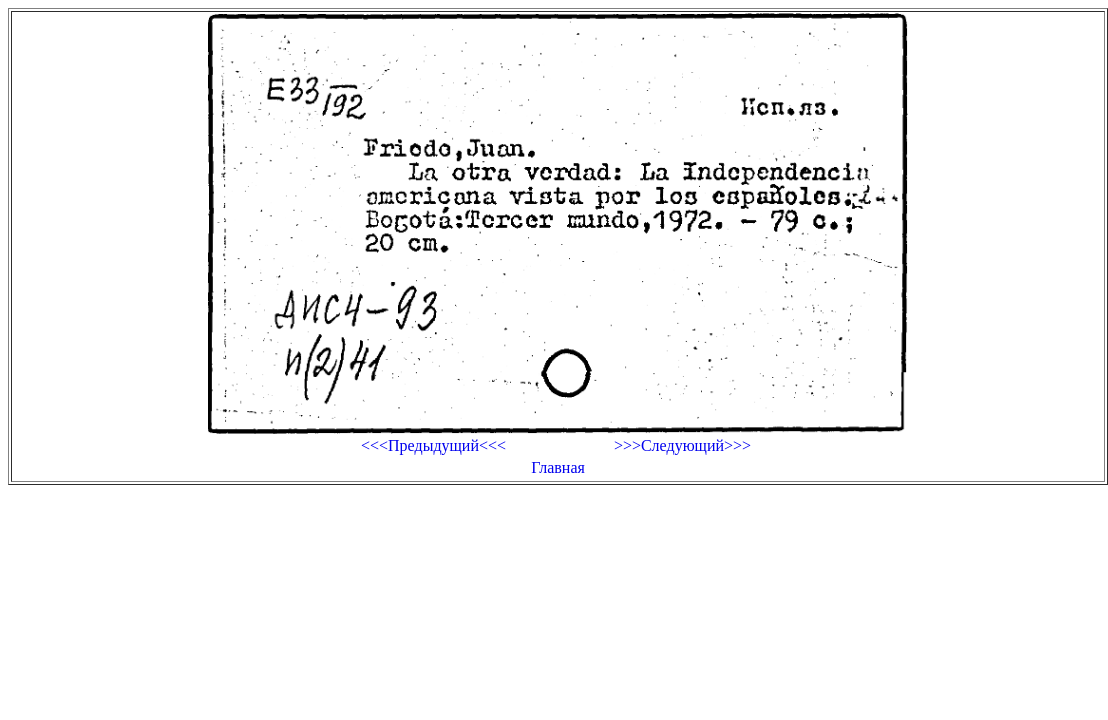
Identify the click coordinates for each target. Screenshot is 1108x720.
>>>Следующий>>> (682, 445)
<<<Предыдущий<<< (433, 445)
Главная (558, 467)
